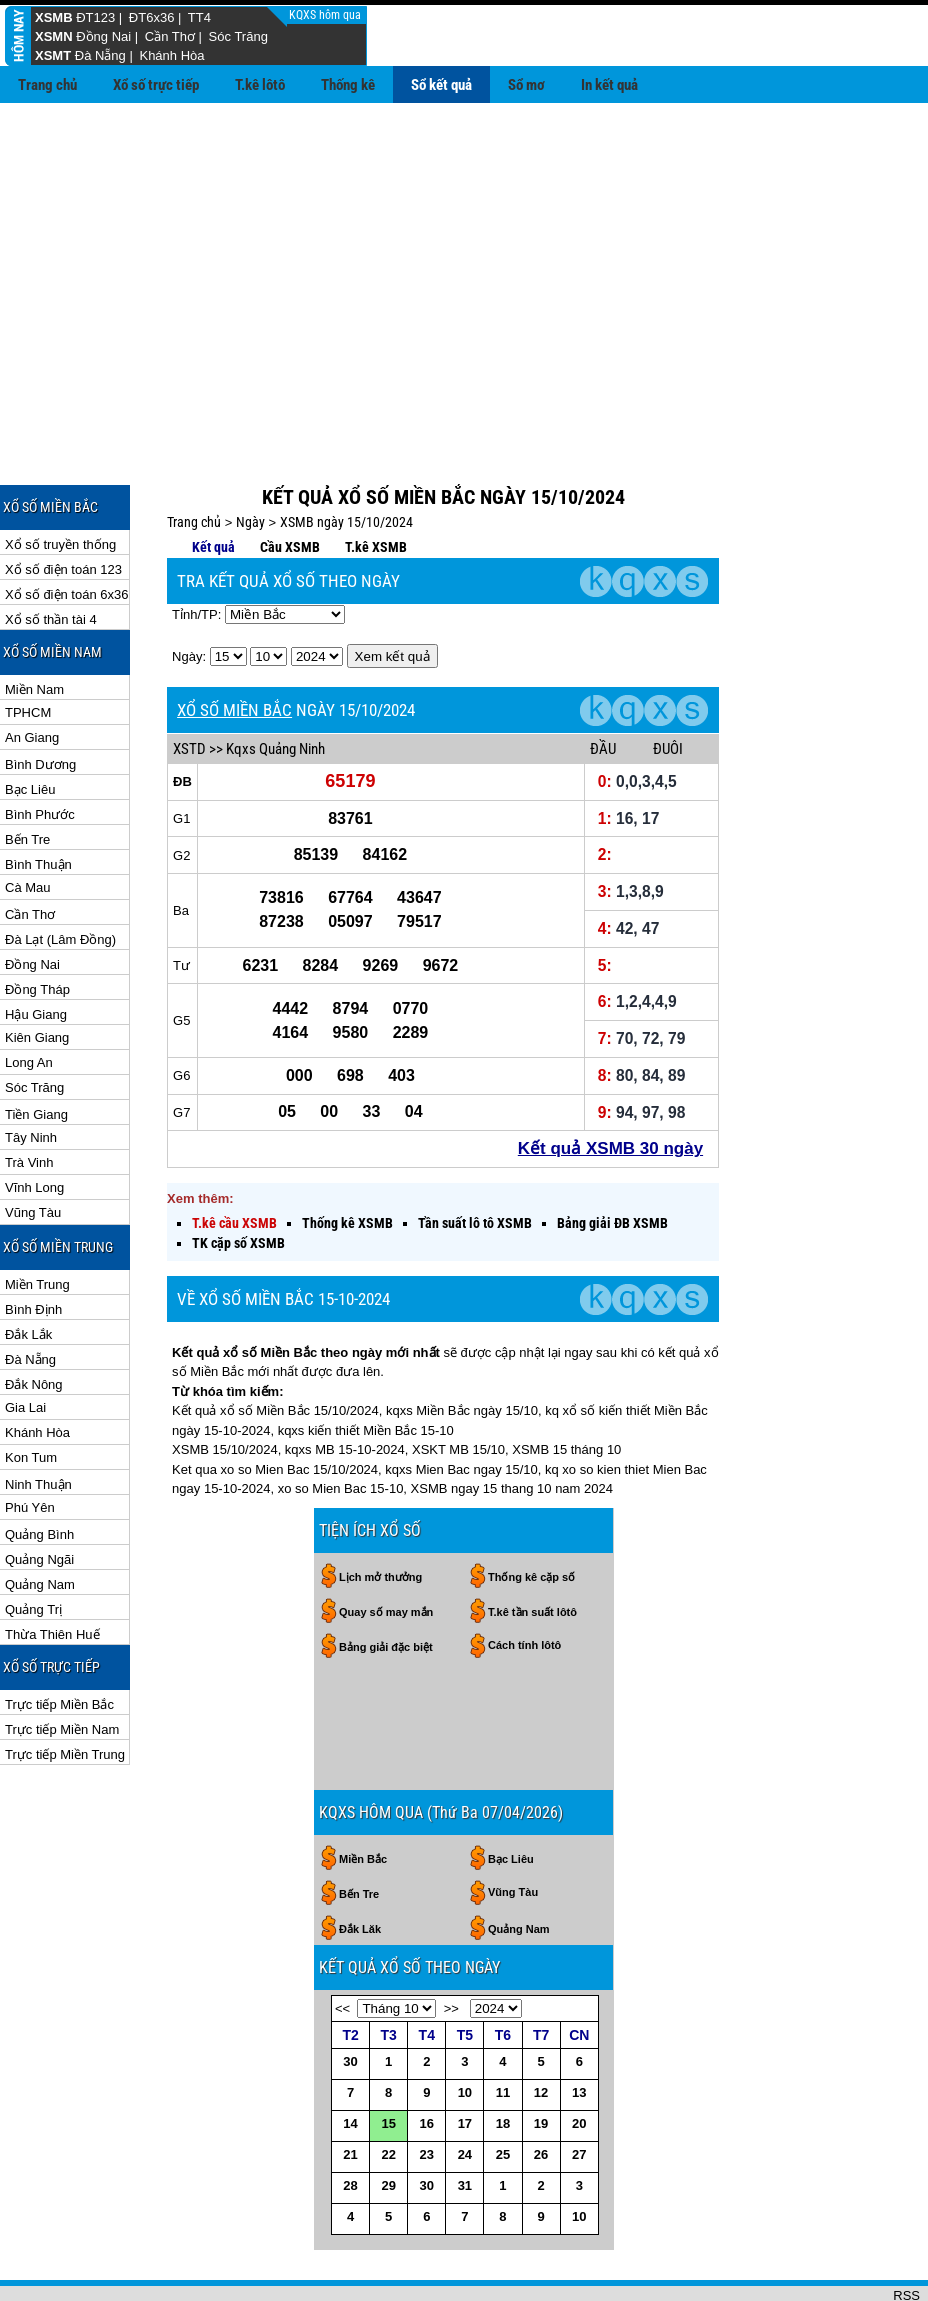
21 (350, 2089)
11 (503, 2027)
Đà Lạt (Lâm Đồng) (60, 874)
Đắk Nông (34, 1319)
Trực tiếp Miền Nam (62, 1664)
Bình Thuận (38, 799)
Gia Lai (25, 1342)
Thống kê (348, 85)
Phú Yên (30, 1442)
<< (342, 1943)
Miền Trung (37, 1219)
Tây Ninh (31, 1072)
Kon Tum (31, 1392)
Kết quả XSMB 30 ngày (610, 1083)
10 (465, 2027)
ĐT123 (95, 17)
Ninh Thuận (38, 1419)
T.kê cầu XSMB (234, 1158)
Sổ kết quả (441, 85)
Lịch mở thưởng (380, 1512)
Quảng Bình (39, 1469)
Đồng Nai (103, 36)
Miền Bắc (363, 1794)
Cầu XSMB (290, 482)
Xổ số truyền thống (60, 479)
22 (388, 2089)
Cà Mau (28, 822)
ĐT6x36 (152, 17)
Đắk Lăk (360, 1864)
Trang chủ (47, 85)
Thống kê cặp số (531, 1512)
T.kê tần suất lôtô (532, 1547)
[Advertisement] (464, 253)
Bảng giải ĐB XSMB (612, 1158)
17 (465, 2058)
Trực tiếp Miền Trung (65, 1689)
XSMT (53, 55)
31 (465, 2120)
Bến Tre (27, 774)
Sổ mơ (526, 85)
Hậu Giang (36, 949)
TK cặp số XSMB (238, 1178)
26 (541, 2089)
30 (350, 1996)
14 (350, 2058)
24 (465, 2089)
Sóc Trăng (238, 36)
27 (579, 2089)
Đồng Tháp (37, 924)
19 (541, 2058)
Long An (29, 997)
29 (388, 2120)
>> (451, 1943)
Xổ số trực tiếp (156, 85)
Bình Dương (40, 699)
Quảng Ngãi (39, 1494)
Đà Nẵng (100, 55)
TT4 (199, 17)
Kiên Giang (37, 972)
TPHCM (28, 647)
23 (427, 2089)
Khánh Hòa (171, 55)
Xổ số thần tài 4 (51, 554)
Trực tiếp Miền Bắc (59, 1639)
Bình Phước (40, 749)
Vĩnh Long (34, 1122)
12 (541, 2027)
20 (579, 2058)
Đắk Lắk (28, 1269)
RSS (906, 2230)
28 (350, 2120)
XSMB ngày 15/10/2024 (346, 457)
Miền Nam (34, 624)
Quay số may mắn (386, 1547)
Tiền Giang (36, 1049)
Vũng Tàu (33, 1147)
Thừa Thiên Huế (52, 1569)
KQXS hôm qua (326, 15)
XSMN (54, 36)
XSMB (54, 17)
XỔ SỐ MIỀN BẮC (234, 645)
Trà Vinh (29, 1097)
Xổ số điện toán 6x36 (66, 529)
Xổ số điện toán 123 (63, 504)
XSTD (189, 684)
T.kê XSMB (376, 482)
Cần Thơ (170, 36)
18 (503, 2058)
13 (579, 2027)
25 (503, 2089)
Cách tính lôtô (524, 1580)
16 (427, 2058)
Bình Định (33, 1244)
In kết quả (609, 85)
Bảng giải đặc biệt (386, 1582)
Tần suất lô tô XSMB (475, 1158)
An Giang (32, 672)
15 (388, 2058)
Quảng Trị (33, 1544)
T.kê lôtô (260, 85)
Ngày (250, 457)
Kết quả (213, 482)
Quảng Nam (40, 1519)
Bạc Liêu (30, 724)
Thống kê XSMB (347, 1158)
